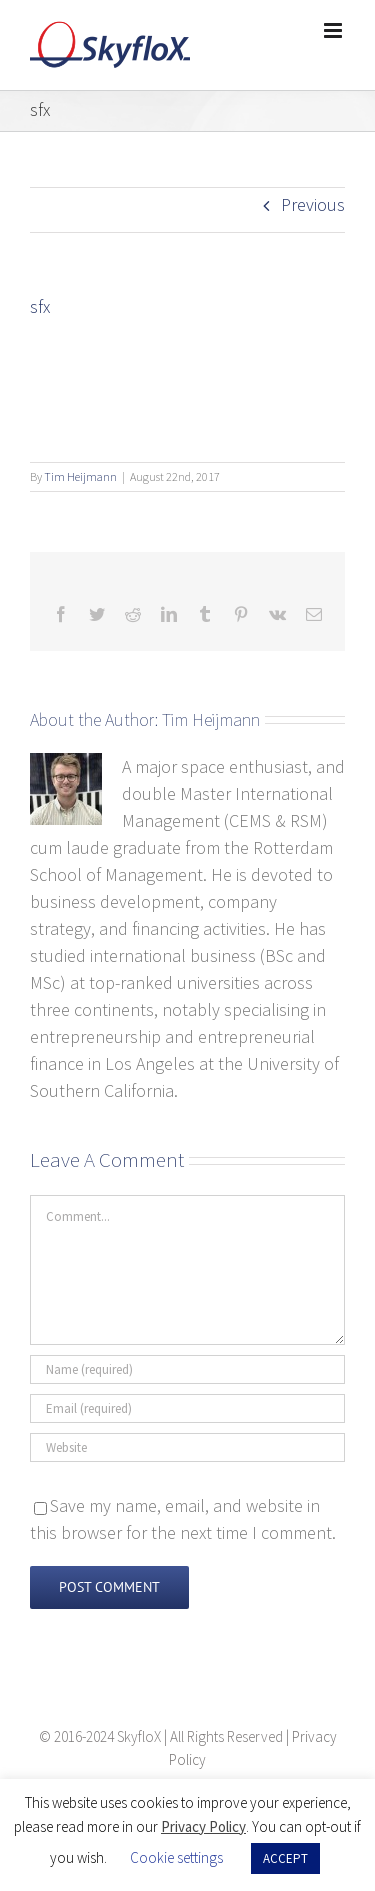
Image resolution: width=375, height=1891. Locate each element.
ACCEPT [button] (285, 1858)
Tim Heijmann (80, 476)
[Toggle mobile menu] (334, 30)
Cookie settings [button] (176, 1857)
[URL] (187, 1447)
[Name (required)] (187, 1369)
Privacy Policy (203, 1826)
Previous (313, 204)
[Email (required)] (187, 1408)
